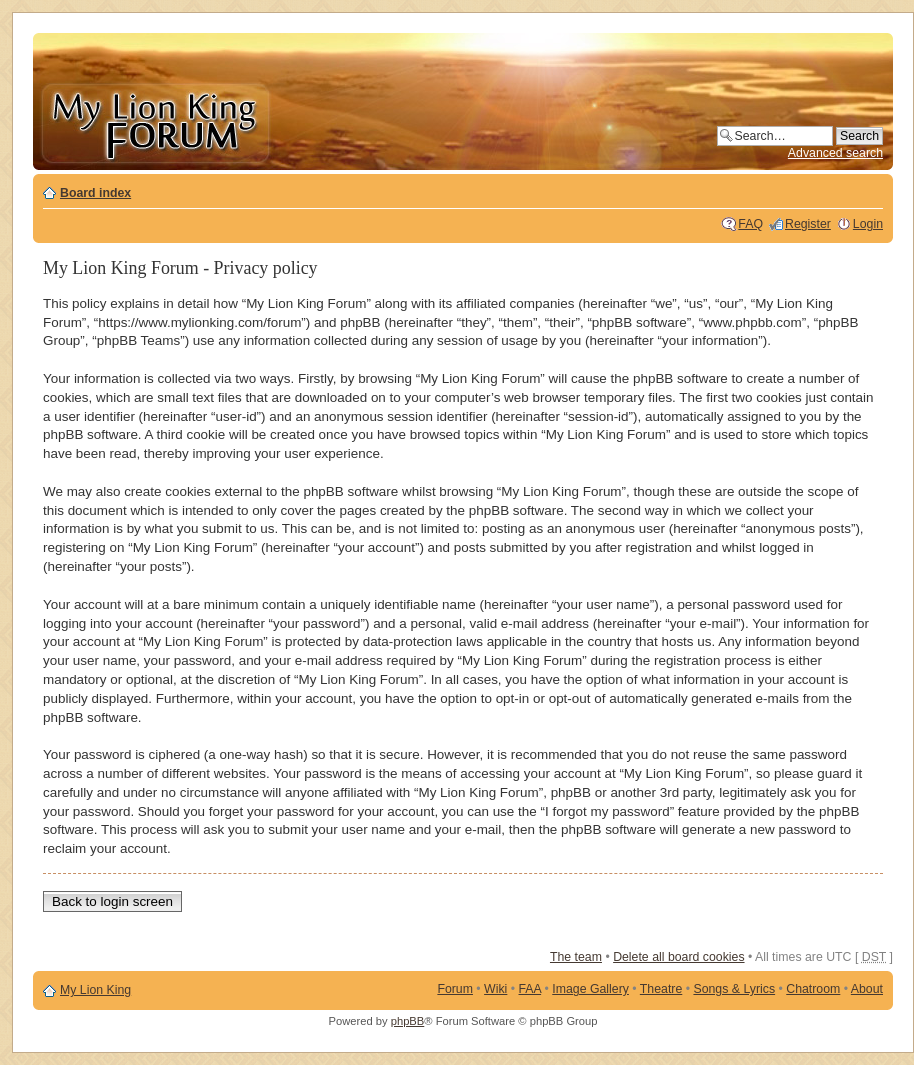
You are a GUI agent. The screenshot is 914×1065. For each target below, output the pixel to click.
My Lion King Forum (155, 121)
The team (576, 957)
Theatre (661, 989)
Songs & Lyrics (734, 989)
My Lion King (95, 990)
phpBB (408, 1021)
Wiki (495, 989)
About (867, 989)
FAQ (750, 224)
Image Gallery (590, 989)
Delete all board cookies (678, 957)
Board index (95, 193)
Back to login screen (112, 901)
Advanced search (835, 153)
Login (868, 224)
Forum (455, 989)
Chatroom (813, 989)
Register (808, 224)
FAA (530, 989)
